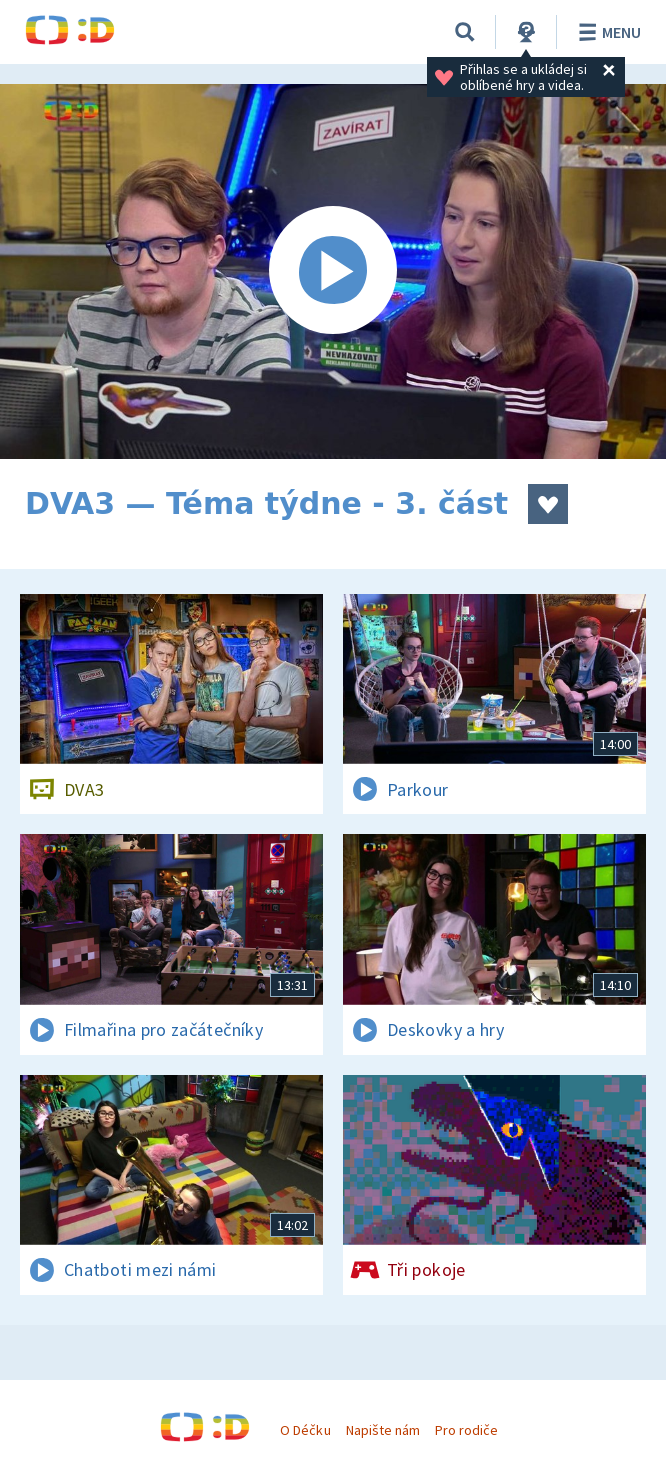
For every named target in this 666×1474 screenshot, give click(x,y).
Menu (606, 32)
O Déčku (305, 1430)
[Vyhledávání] (465, 32)
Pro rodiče (466, 1430)
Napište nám (383, 1430)
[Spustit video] (333, 271)
